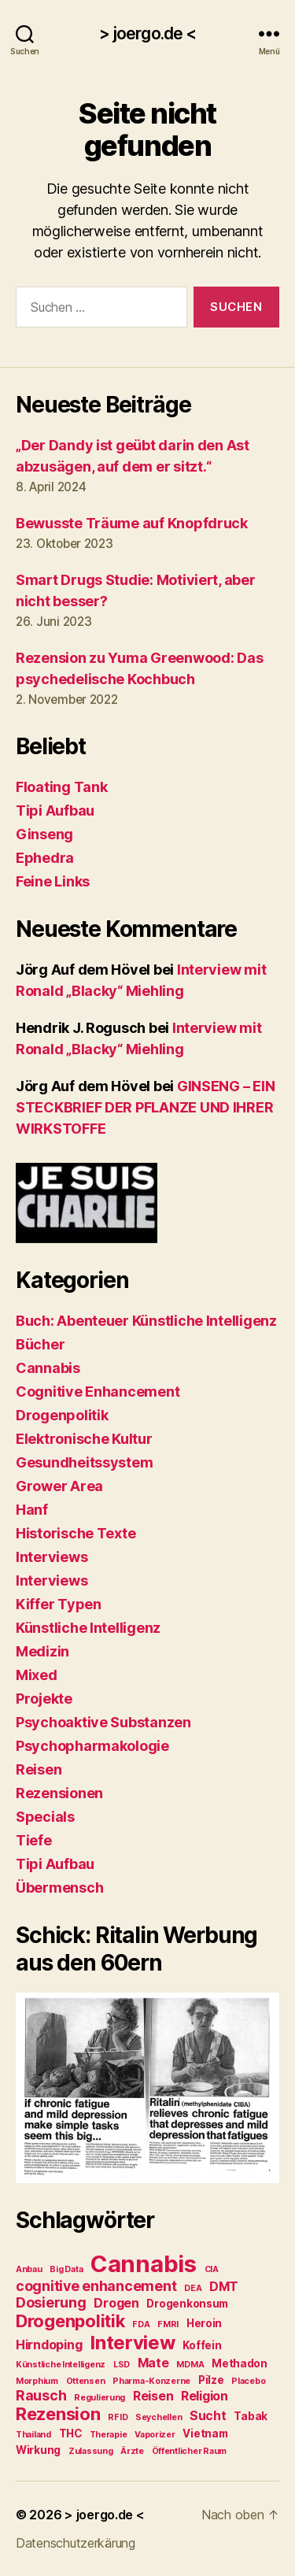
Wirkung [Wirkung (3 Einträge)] (38, 2450)
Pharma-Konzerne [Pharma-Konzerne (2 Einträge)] (151, 2381)
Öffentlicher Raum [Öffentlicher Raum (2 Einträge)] (189, 2451)
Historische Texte (75, 1533)
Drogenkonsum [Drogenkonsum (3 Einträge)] (187, 2303)
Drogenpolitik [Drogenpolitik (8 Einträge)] (70, 2321)
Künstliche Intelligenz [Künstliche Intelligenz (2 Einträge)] (60, 2364)
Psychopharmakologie (92, 1746)
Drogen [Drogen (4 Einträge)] (116, 2303)
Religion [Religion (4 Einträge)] (204, 2396)
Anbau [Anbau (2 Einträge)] (29, 2269)
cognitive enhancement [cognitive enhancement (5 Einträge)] (96, 2286)
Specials (45, 1816)
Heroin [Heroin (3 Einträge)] (204, 2323)
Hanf (32, 1509)
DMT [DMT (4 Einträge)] (223, 2286)
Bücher (40, 1344)
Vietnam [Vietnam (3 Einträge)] (205, 2433)
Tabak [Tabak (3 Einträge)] (250, 2416)
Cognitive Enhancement (97, 1391)
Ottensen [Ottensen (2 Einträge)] (85, 2381)
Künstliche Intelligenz (88, 1627)
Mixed (36, 1675)
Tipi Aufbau (55, 810)
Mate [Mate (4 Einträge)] (153, 2363)
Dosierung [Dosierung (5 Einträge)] (51, 2302)
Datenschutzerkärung (75, 2543)
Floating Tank (62, 787)
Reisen (38, 1769)
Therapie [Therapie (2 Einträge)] (108, 2435)
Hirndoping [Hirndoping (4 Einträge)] (49, 2344)
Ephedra (45, 857)
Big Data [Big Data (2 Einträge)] (66, 2269)
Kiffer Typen (58, 1604)
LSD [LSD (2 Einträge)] (121, 2364)
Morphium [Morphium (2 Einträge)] (37, 2381)
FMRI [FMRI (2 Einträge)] (168, 2324)
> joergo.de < (148, 33)
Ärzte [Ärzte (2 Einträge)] (132, 2451)
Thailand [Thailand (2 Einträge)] (33, 2435)
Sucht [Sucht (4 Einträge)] (208, 2415)
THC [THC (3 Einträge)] (70, 2433)
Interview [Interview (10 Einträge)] (132, 2342)
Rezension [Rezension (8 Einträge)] (58, 2414)
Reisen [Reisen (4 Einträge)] (153, 2396)
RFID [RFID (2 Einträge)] (117, 2417)
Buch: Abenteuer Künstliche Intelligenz (146, 1320)
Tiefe (34, 1840)
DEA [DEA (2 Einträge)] (192, 2288)
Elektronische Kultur (84, 1438)
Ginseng (44, 834)
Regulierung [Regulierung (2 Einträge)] (99, 2398)
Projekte (44, 1698)
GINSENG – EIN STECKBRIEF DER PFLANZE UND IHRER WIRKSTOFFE (145, 1107)
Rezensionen (59, 1793)
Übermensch (59, 1887)
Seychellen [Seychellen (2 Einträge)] (158, 2417)
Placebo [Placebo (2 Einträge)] (248, 2381)
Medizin (42, 1651)
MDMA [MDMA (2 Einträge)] (190, 2364)
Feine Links (53, 881)
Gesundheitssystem (84, 1462)
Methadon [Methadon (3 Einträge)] (239, 2363)
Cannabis (48, 1368)
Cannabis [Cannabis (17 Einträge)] (143, 2264)
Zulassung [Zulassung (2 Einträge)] (90, 2451)
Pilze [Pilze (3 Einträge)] (211, 2380)
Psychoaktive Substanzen (103, 1722)
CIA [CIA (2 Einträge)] (212, 2269)
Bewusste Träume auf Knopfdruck (132, 523)
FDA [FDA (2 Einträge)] (140, 2324)
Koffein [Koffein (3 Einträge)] (202, 2345)
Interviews (51, 1557)
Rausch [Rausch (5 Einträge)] (41, 2395)
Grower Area (59, 1486)
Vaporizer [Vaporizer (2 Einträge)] (155, 2435)
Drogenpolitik (62, 1415)
